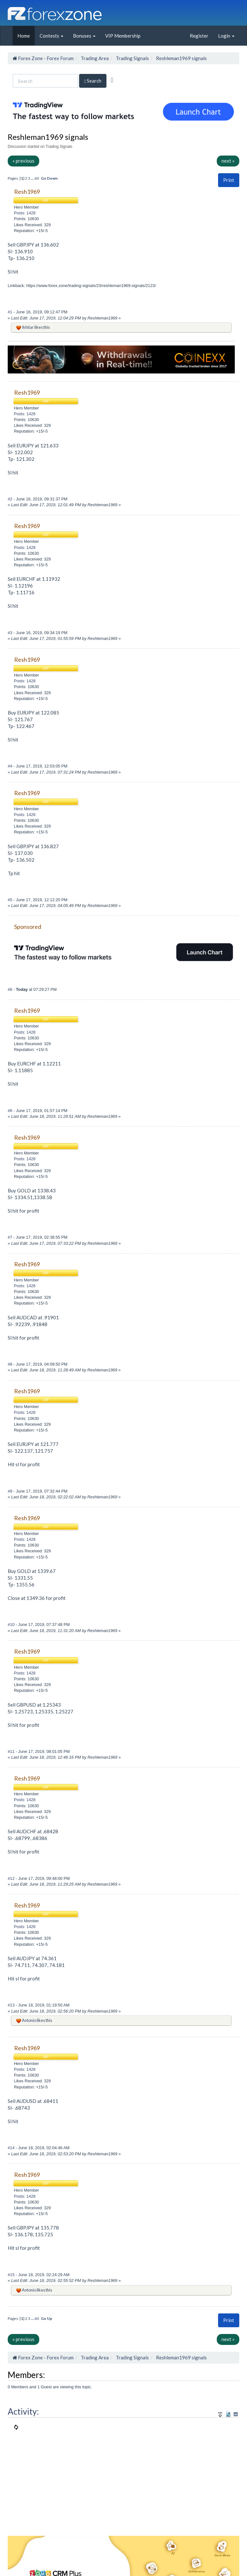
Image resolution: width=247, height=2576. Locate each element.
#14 (12, 2147)
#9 (11, 1491)
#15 (12, 2274)
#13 (12, 2005)
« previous (23, 161)
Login (226, 36)
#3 (11, 632)
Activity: (23, 2411)
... (32, 178)
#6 (11, 989)
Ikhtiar (28, 327)
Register (199, 36)
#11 (12, 1751)
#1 (11, 312)
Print (228, 180)
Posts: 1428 (24, 213)
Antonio (29, 2020)
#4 (11, 766)
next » (228, 161)
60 (36, 178)
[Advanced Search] (111, 80)
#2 (11, 499)
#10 (12, 1624)
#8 (11, 1364)
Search (92, 81)
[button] (228, 180)
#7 (11, 1237)
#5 (11, 899)
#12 (12, 1878)
